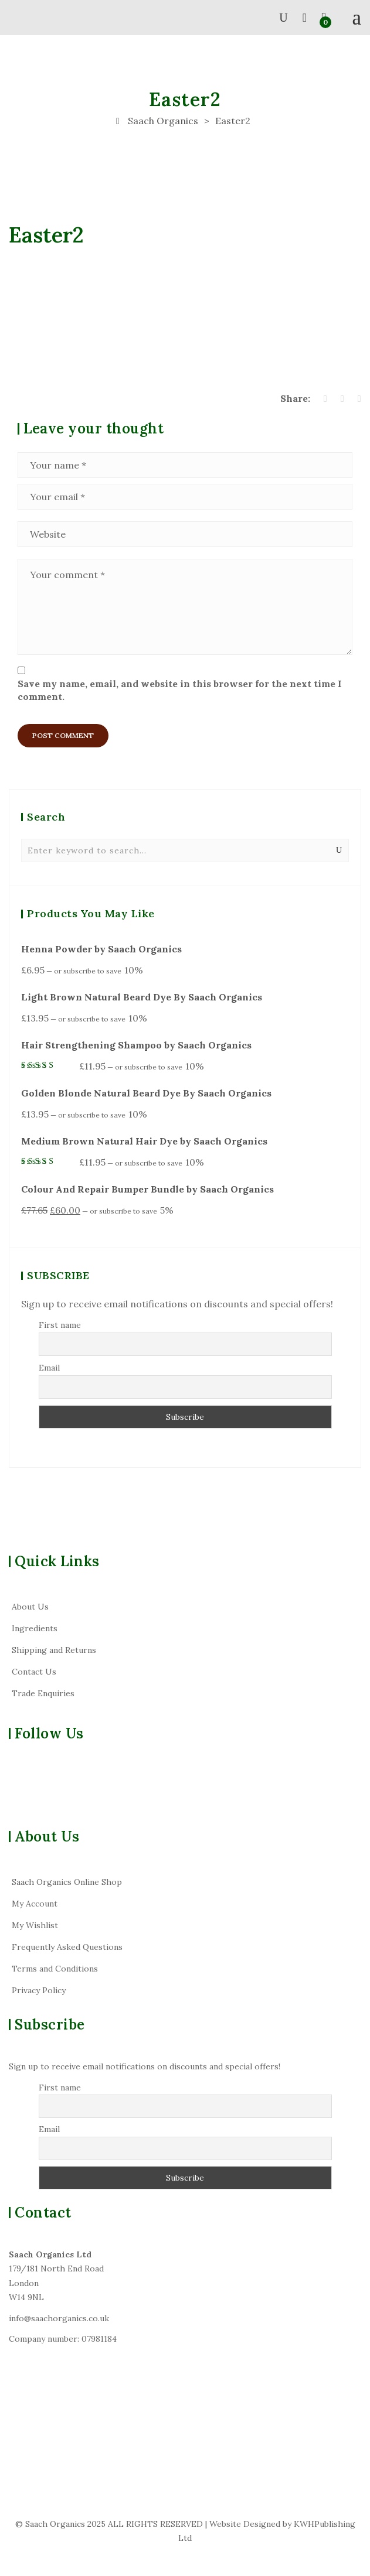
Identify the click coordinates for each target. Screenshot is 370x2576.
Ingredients (34, 1628)
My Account (34, 1903)
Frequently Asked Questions (67, 1947)
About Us (30, 1606)
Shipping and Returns (54, 1650)
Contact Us (34, 1671)
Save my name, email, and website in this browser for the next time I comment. (180, 690)
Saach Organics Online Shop (67, 1882)
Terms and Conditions (55, 1968)
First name (60, 1325)
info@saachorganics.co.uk (59, 2318)
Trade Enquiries (43, 1693)
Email (49, 1367)
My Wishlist (35, 1925)
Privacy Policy (39, 1990)
